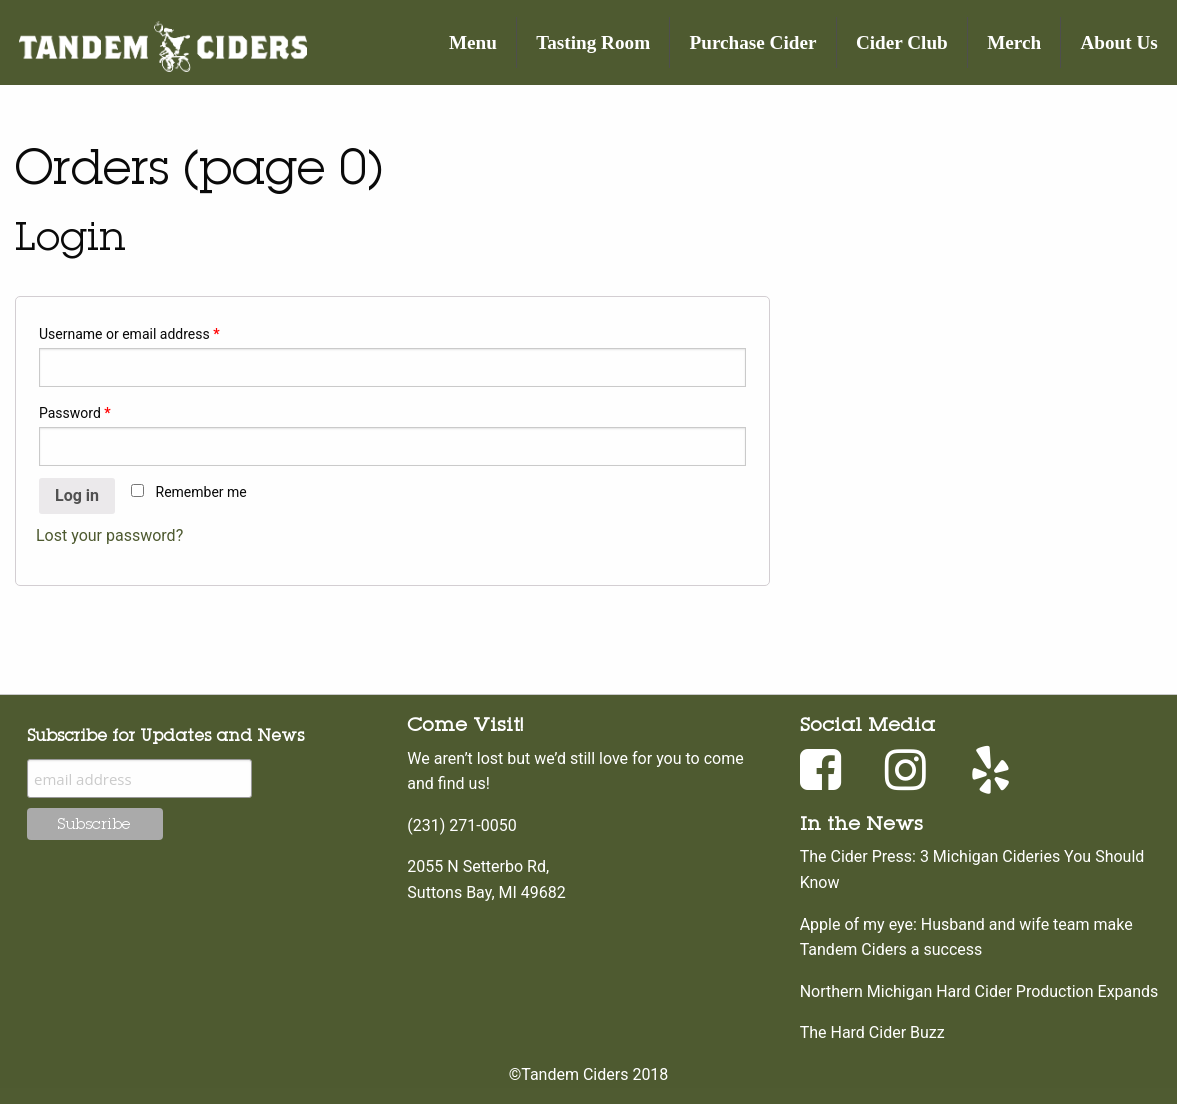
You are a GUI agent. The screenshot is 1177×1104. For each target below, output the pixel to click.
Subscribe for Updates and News (165, 735)
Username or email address (129, 334)
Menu (473, 42)
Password (75, 413)
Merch (1014, 42)
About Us (1119, 42)
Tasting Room (593, 42)
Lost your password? (109, 535)
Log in (77, 495)
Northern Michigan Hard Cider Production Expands (979, 991)
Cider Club (902, 42)
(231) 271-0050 (461, 825)
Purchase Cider (753, 42)
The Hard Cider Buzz (872, 1032)
